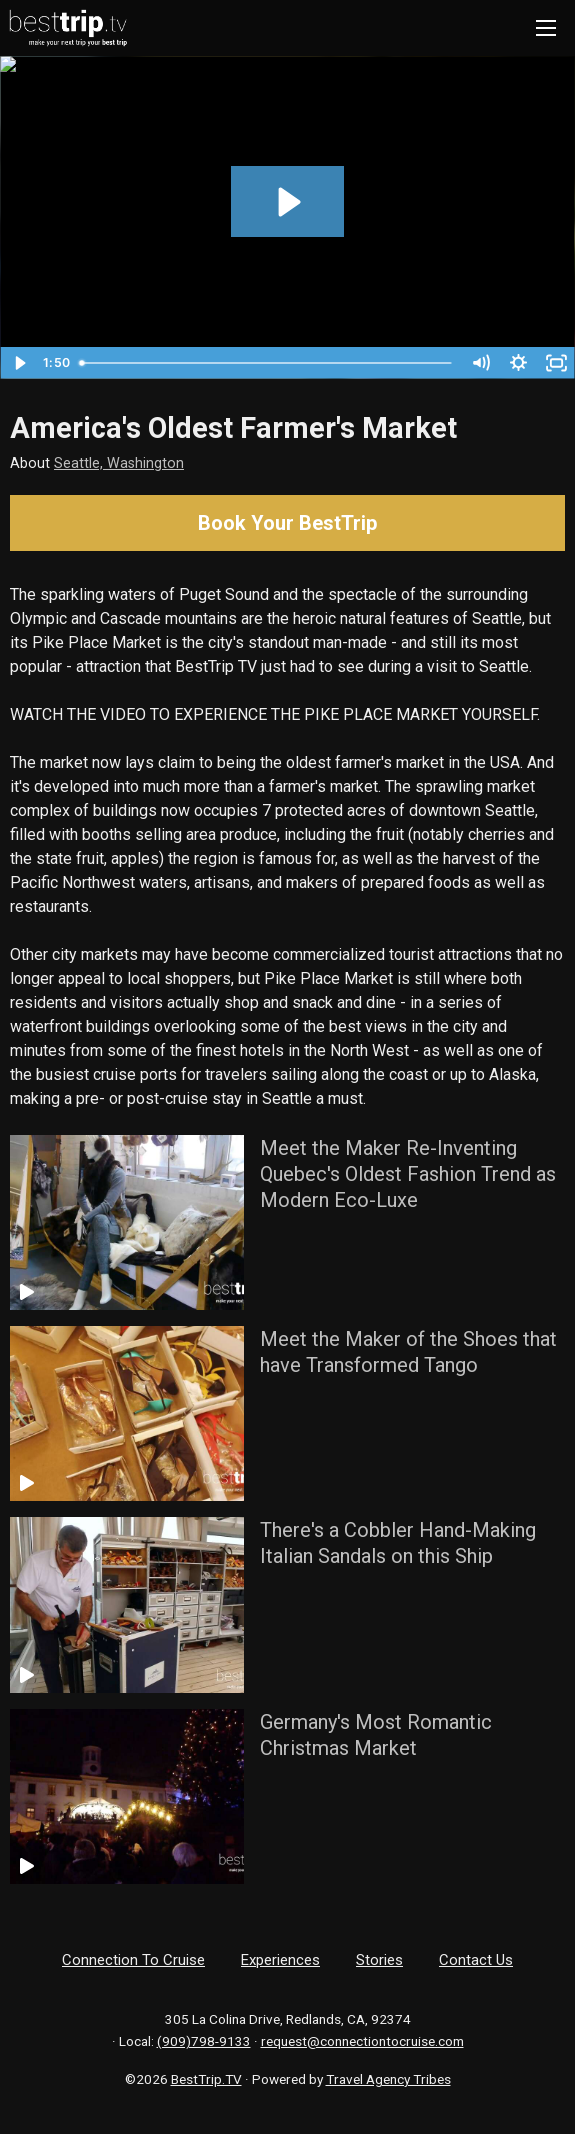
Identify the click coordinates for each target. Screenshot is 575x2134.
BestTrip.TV (206, 2079)
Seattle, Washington (119, 463)
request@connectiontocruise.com (362, 2041)
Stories (379, 1960)
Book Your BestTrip (287, 523)
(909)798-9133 (204, 2041)
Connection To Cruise (133, 1960)
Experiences (280, 1960)
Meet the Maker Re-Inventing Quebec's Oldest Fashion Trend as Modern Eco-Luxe (408, 1174)
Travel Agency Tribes (388, 2079)
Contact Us (476, 1960)
